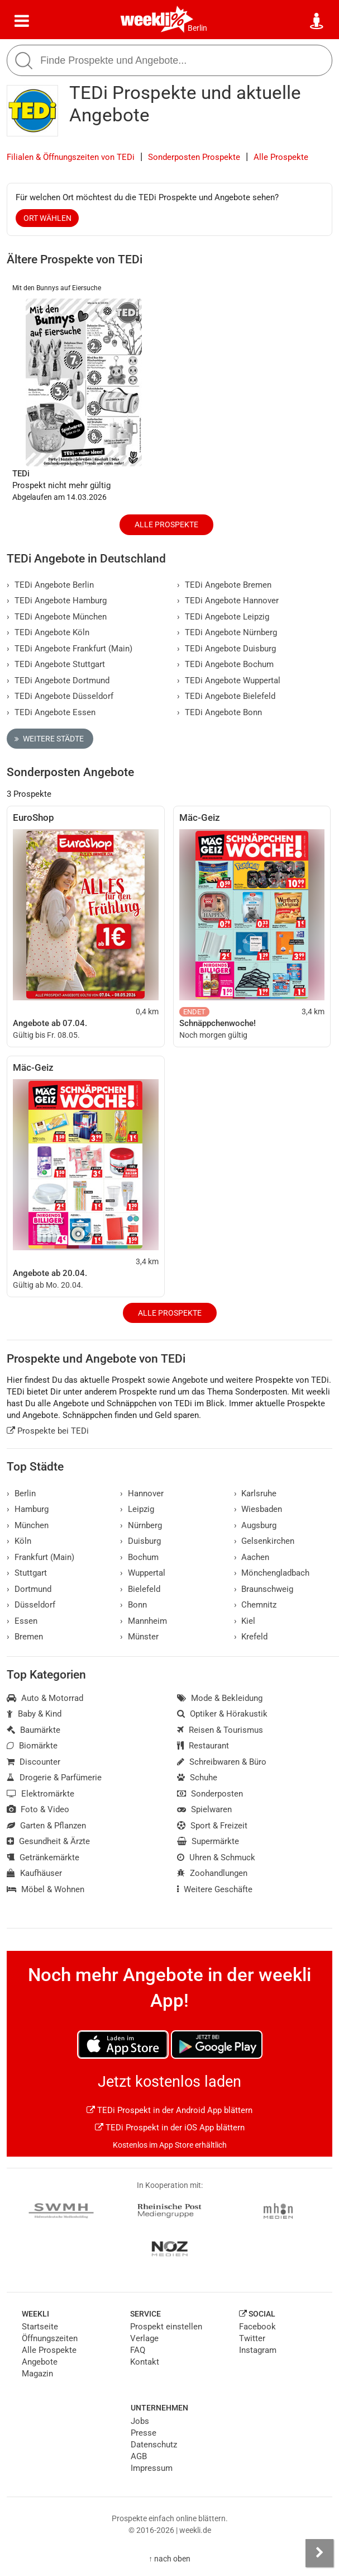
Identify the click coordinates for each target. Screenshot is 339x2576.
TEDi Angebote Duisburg (226, 649)
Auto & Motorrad (45, 1698)
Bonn (133, 1605)
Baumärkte (33, 1730)
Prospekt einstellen (166, 2327)
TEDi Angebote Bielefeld (226, 696)
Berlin (197, 27)
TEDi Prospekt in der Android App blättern (169, 2110)
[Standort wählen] (317, 21)
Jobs (140, 2421)
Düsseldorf (31, 1605)
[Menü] (21, 21)
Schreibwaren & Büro (221, 1762)
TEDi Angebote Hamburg (57, 600)
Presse (143, 2433)
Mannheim (143, 1621)
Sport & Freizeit (212, 1826)
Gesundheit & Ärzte (48, 1841)
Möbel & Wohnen (45, 1889)
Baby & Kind (34, 1714)
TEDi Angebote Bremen (224, 585)
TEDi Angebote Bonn (219, 712)
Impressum (152, 2468)
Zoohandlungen (212, 1873)
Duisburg (140, 1541)
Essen (22, 1621)
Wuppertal (142, 1573)
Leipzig (137, 1509)
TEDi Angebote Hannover (228, 600)
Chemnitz (255, 1605)
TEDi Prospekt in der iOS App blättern (170, 2128)
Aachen (252, 1557)
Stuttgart (27, 1573)
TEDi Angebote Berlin (50, 585)
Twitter (252, 2338)
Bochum (139, 1557)
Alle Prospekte (281, 157)
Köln (19, 1541)
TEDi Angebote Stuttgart (56, 664)
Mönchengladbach (272, 1573)
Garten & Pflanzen (46, 1826)
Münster (139, 1637)
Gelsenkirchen (264, 1541)
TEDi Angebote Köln (48, 632)
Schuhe (197, 1778)
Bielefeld (140, 1589)
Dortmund (29, 1589)
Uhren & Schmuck (216, 1857)
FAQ (137, 2350)
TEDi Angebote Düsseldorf (60, 696)
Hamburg (28, 1509)
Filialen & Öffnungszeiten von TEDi (71, 157)
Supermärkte (208, 1841)
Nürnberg (141, 1525)
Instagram (257, 2350)
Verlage (144, 2338)
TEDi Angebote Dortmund (58, 680)
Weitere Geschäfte (214, 1889)
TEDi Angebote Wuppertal (228, 680)
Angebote (40, 2362)
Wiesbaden (258, 1509)
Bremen (25, 1637)
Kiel (245, 1621)
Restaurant (203, 1746)
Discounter (33, 1762)
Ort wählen (47, 218)
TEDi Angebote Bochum (225, 664)
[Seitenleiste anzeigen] (319, 2553)
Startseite (40, 2327)
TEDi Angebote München (57, 617)
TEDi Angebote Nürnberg (227, 632)
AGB (139, 2456)
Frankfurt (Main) (40, 1557)
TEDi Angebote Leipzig (223, 617)
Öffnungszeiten (50, 2338)
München (28, 1525)
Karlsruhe (255, 1493)
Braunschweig (264, 1589)
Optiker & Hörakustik (222, 1714)
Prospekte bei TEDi (48, 1431)
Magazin (37, 2374)
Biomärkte (32, 1746)
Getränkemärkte (43, 1857)
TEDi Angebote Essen (51, 712)
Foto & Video (38, 1809)
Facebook (257, 2327)
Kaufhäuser (34, 1873)
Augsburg (255, 1525)
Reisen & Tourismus (220, 1730)
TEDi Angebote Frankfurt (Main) (69, 649)
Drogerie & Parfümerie (54, 1778)
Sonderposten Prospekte (194, 157)
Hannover (142, 1493)
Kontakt (144, 2362)
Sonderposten (210, 1794)
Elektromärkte (40, 1794)
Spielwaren (204, 1809)
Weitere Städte (49, 738)
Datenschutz (154, 2445)
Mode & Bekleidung (219, 1698)
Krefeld (251, 1637)
